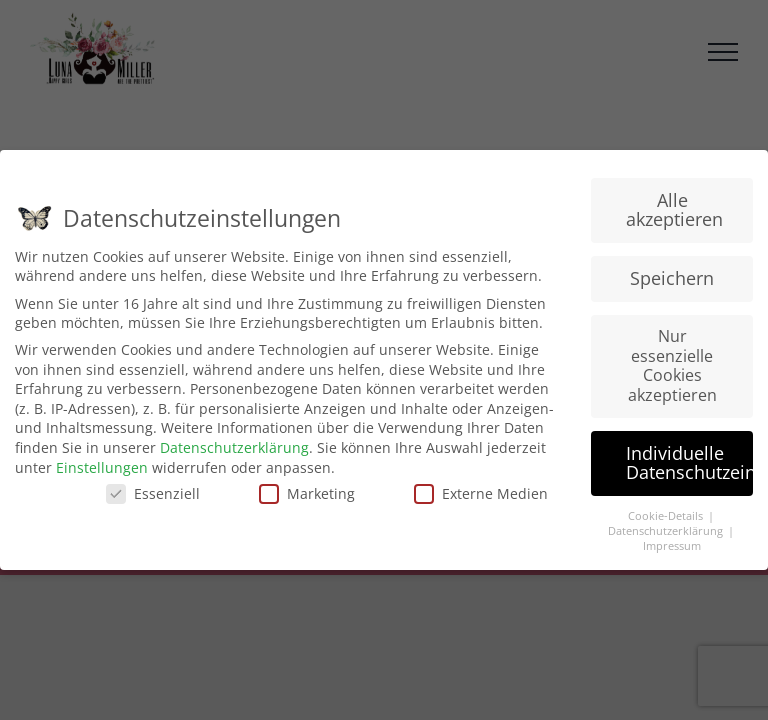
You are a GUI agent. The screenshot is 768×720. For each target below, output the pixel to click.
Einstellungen (102, 467)
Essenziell (153, 493)
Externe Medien (481, 493)
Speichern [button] (672, 278)
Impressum (672, 546)
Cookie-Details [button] (667, 516)
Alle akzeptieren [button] (674, 210)
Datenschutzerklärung (234, 447)
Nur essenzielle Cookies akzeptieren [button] (672, 365)
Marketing (307, 493)
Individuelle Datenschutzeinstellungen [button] (689, 463)
